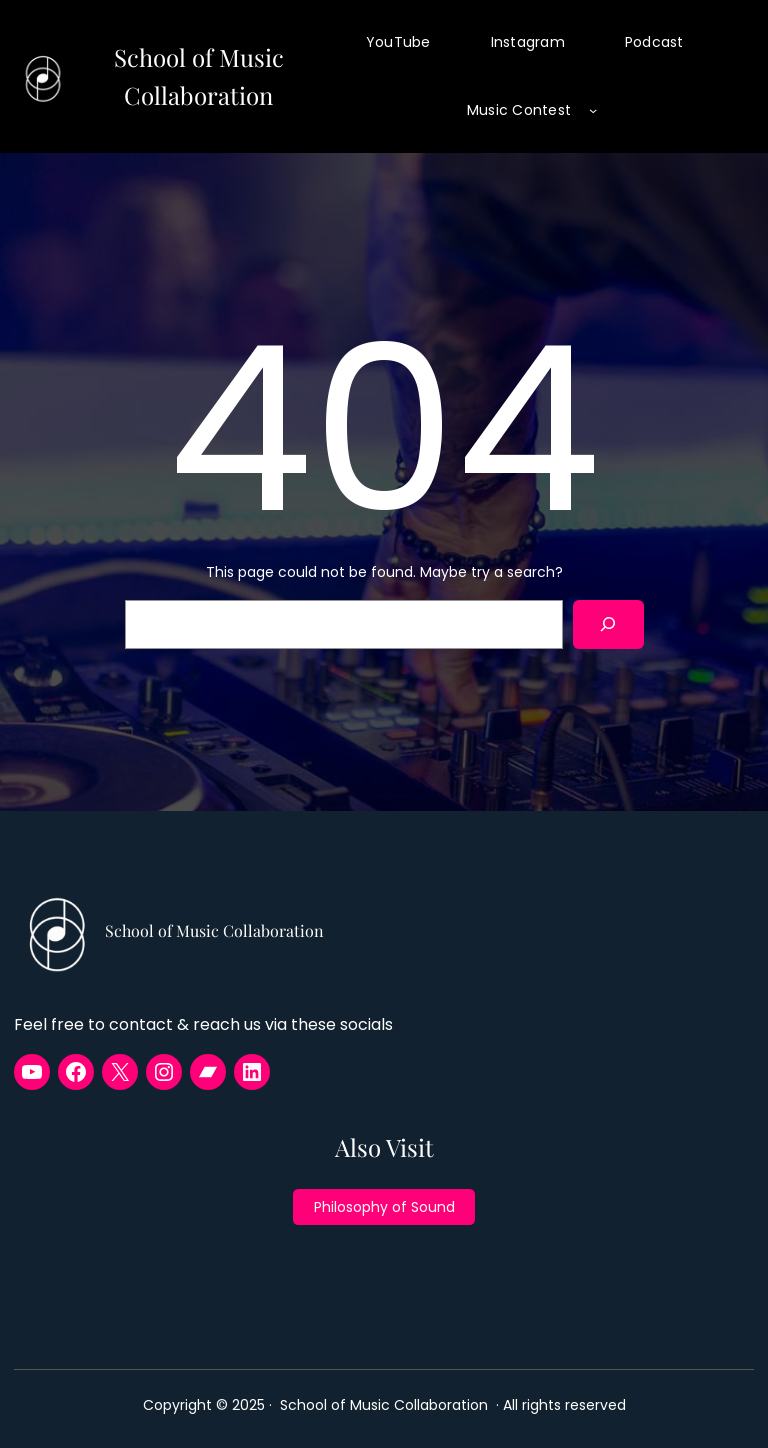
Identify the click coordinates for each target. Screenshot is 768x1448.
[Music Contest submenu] (593, 110)
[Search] (608, 624)
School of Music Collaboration (214, 930)
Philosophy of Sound (384, 1207)
